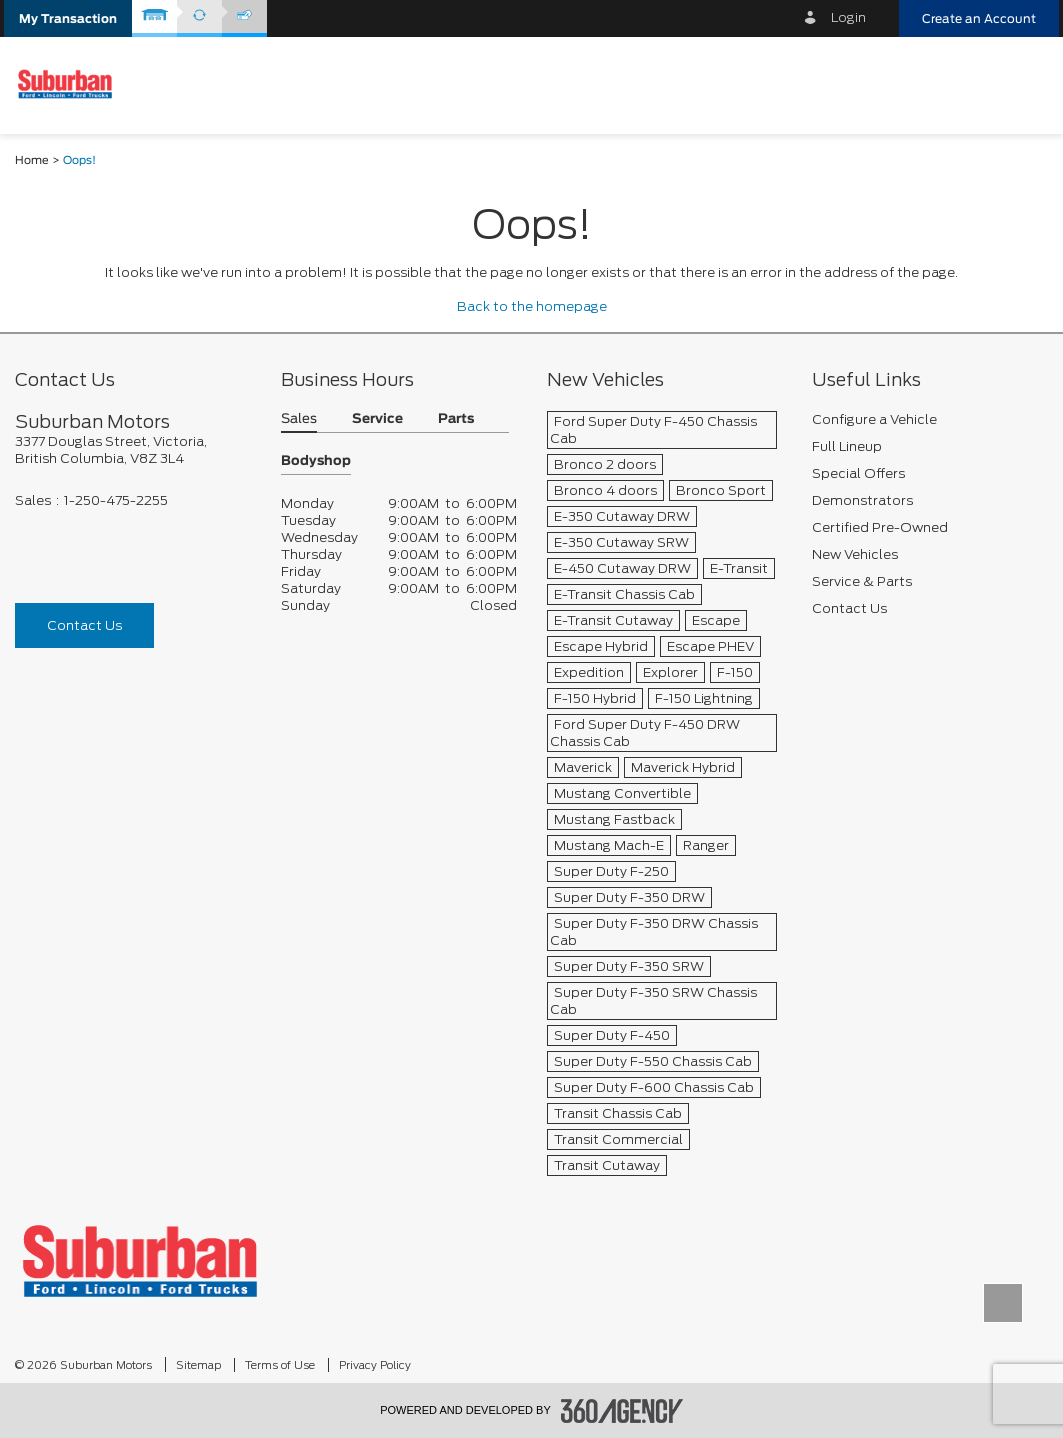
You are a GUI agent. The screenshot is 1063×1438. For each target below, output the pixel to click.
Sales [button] (299, 419)
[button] (68, 18)
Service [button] (377, 419)
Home (32, 160)
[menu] (1028, 84)
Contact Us (84, 625)
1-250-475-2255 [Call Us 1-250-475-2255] (116, 500)
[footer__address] (133, 450)
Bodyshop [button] (316, 461)
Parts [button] (456, 419)
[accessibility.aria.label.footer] (622, 1411)
